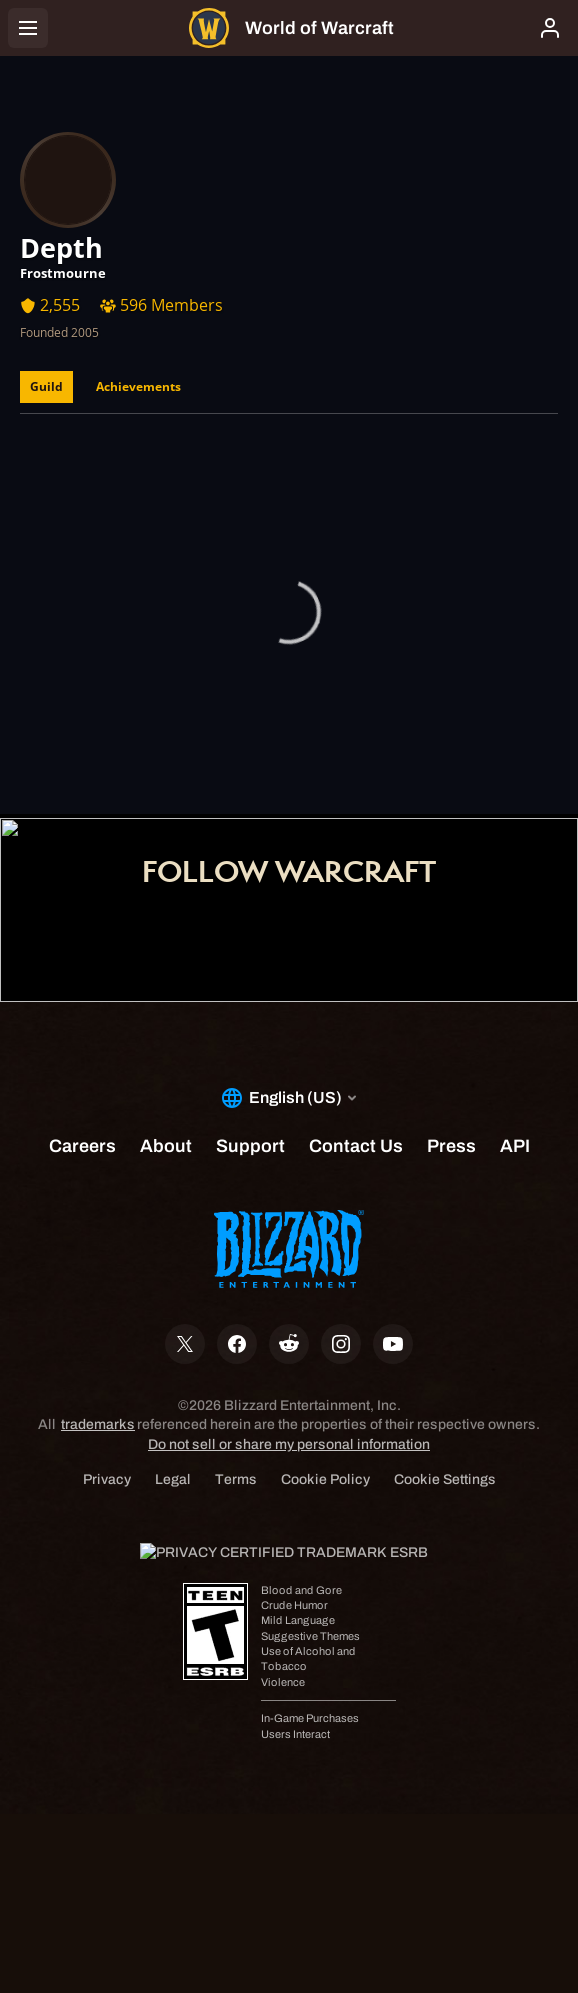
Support (289, 763)
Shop (289, 735)
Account (289, 707)
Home (289, 679)
